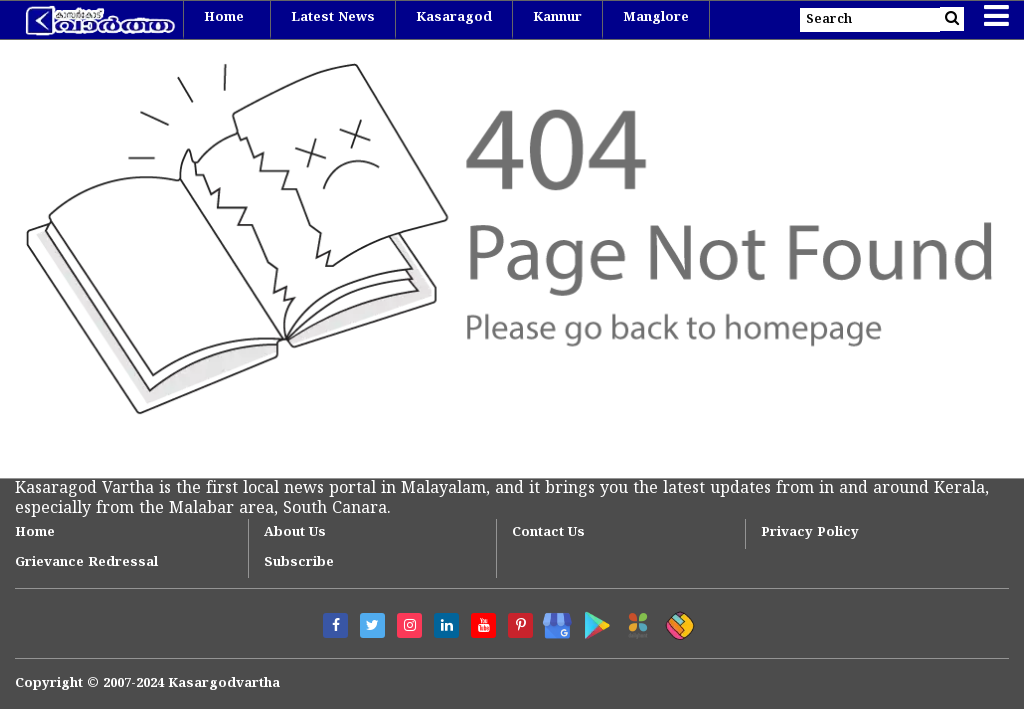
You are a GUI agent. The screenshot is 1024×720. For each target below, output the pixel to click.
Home (224, 18)
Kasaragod (454, 18)
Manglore (656, 18)
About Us (295, 533)
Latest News (333, 18)
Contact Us (548, 533)
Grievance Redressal (86, 563)
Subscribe (299, 563)
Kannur (557, 18)
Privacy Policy (810, 533)
